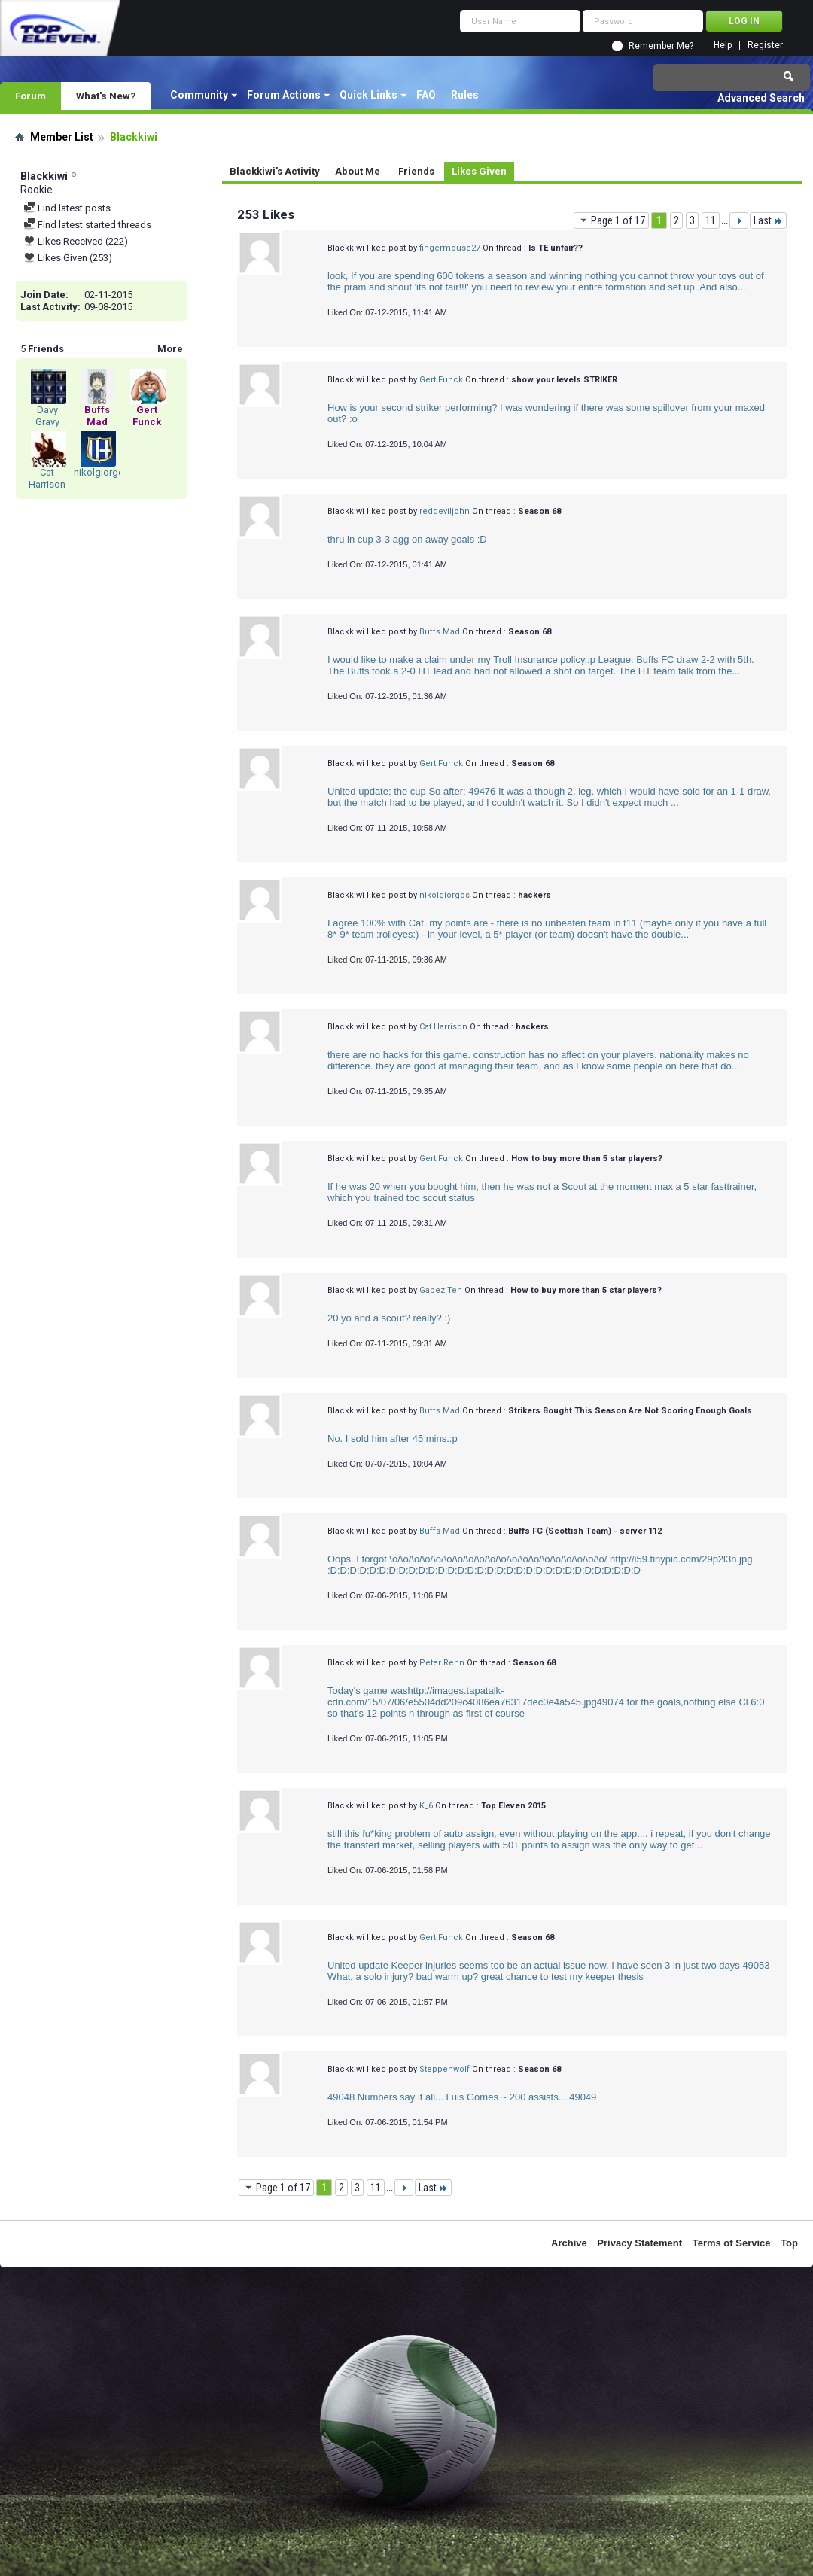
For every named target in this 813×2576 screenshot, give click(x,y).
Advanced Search (761, 98)
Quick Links (368, 95)
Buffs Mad (439, 632)
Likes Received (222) (75, 241)
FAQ (426, 95)
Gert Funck (441, 380)
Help (723, 45)
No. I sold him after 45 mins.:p (392, 1438)
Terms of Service (732, 2243)
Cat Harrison (47, 478)
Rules (465, 95)
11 (710, 220)
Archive (569, 2243)
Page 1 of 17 (611, 220)
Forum (30, 96)
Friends (416, 171)
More (170, 348)
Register (765, 45)
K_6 (426, 1806)
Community (199, 95)
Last (768, 220)
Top (789, 2243)
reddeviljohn (444, 511)
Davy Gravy (47, 415)
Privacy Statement (639, 2243)
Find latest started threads (87, 224)
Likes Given (479, 171)
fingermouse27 (449, 248)
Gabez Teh (440, 1290)
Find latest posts (67, 208)
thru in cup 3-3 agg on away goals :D (407, 539)
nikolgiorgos (101, 472)
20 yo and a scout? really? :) (388, 1318)
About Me (357, 171)
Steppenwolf (444, 2069)
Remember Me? (661, 46)
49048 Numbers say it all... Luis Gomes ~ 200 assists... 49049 (461, 2097)
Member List (61, 137)
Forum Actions (284, 95)
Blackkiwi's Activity (275, 171)
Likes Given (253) (67, 257)
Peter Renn (441, 1663)
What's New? (106, 96)
